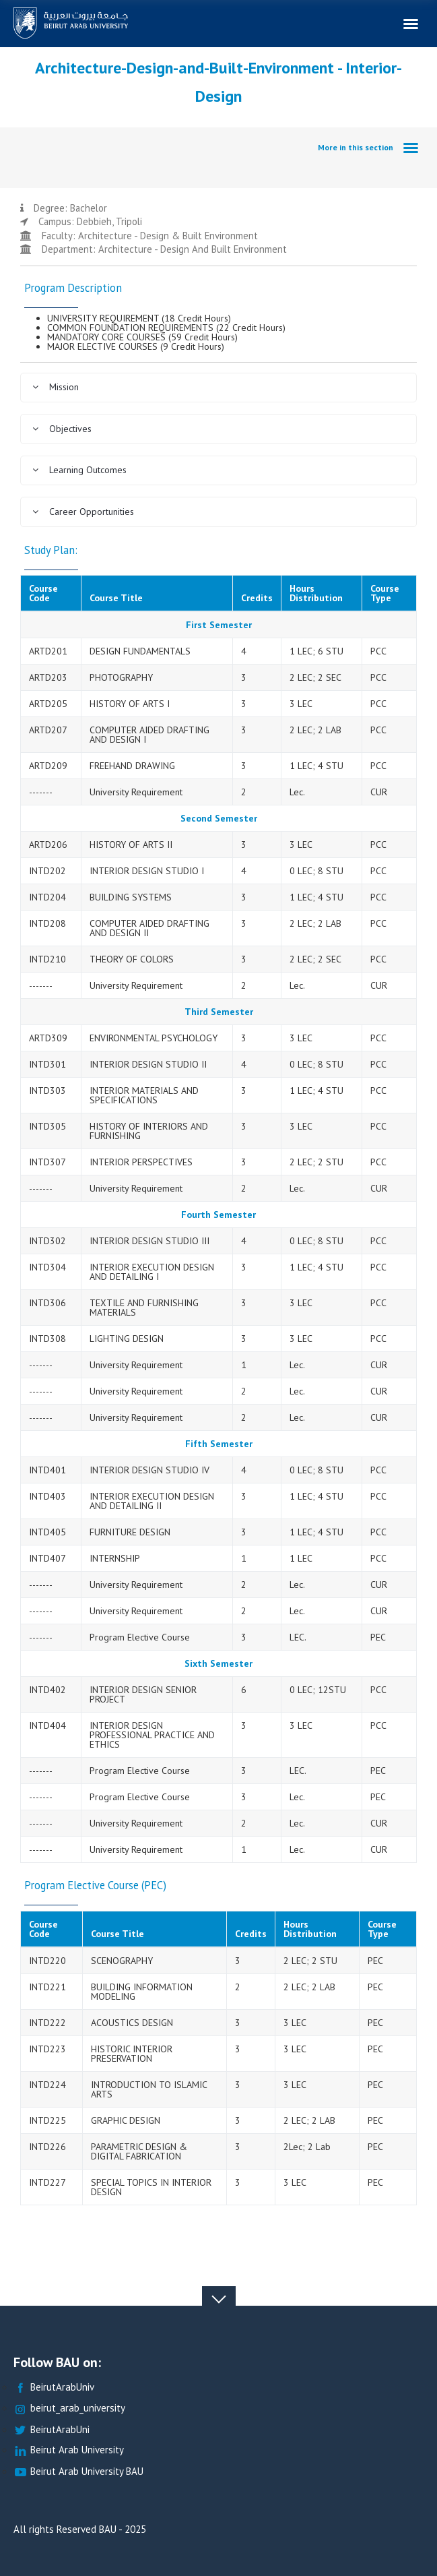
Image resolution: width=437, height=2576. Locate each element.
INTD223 (47, 2049)
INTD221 (47, 1987)
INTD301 (47, 1064)
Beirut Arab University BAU (78, 2472)
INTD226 (47, 2147)
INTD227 (47, 2182)
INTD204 (47, 897)
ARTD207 (48, 730)
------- (41, 792)
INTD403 (47, 1496)
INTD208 (47, 923)
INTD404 (47, 1725)
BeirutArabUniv (53, 2387)
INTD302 (47, 1241)
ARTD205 (48, 704)
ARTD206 (48, 844)
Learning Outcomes (79, 470)
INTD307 (47, 1162)
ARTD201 (48, 651)
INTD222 (47, 2023)
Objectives (61, 429)
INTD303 (47, 1090)
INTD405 (47, 1532)
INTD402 (47, 1690)
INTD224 (47, 2085)
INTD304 (47, 1267)
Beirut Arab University (68, 2450)
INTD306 (47, 1303)
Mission (55, 387)
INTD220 (47, 1961)
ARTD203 (48, 677)
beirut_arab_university (69, 2408)
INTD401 (47, 1470)
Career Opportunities (82, 511)
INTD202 (47, 871)
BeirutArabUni (51, 2430)
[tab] (218, 387)
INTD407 (47, 1558)
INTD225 (47, 2120)
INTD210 (47, 959)
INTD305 (47, 1126)
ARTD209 (48, 766)
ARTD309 (48, 1038)
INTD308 (47, 1338)
